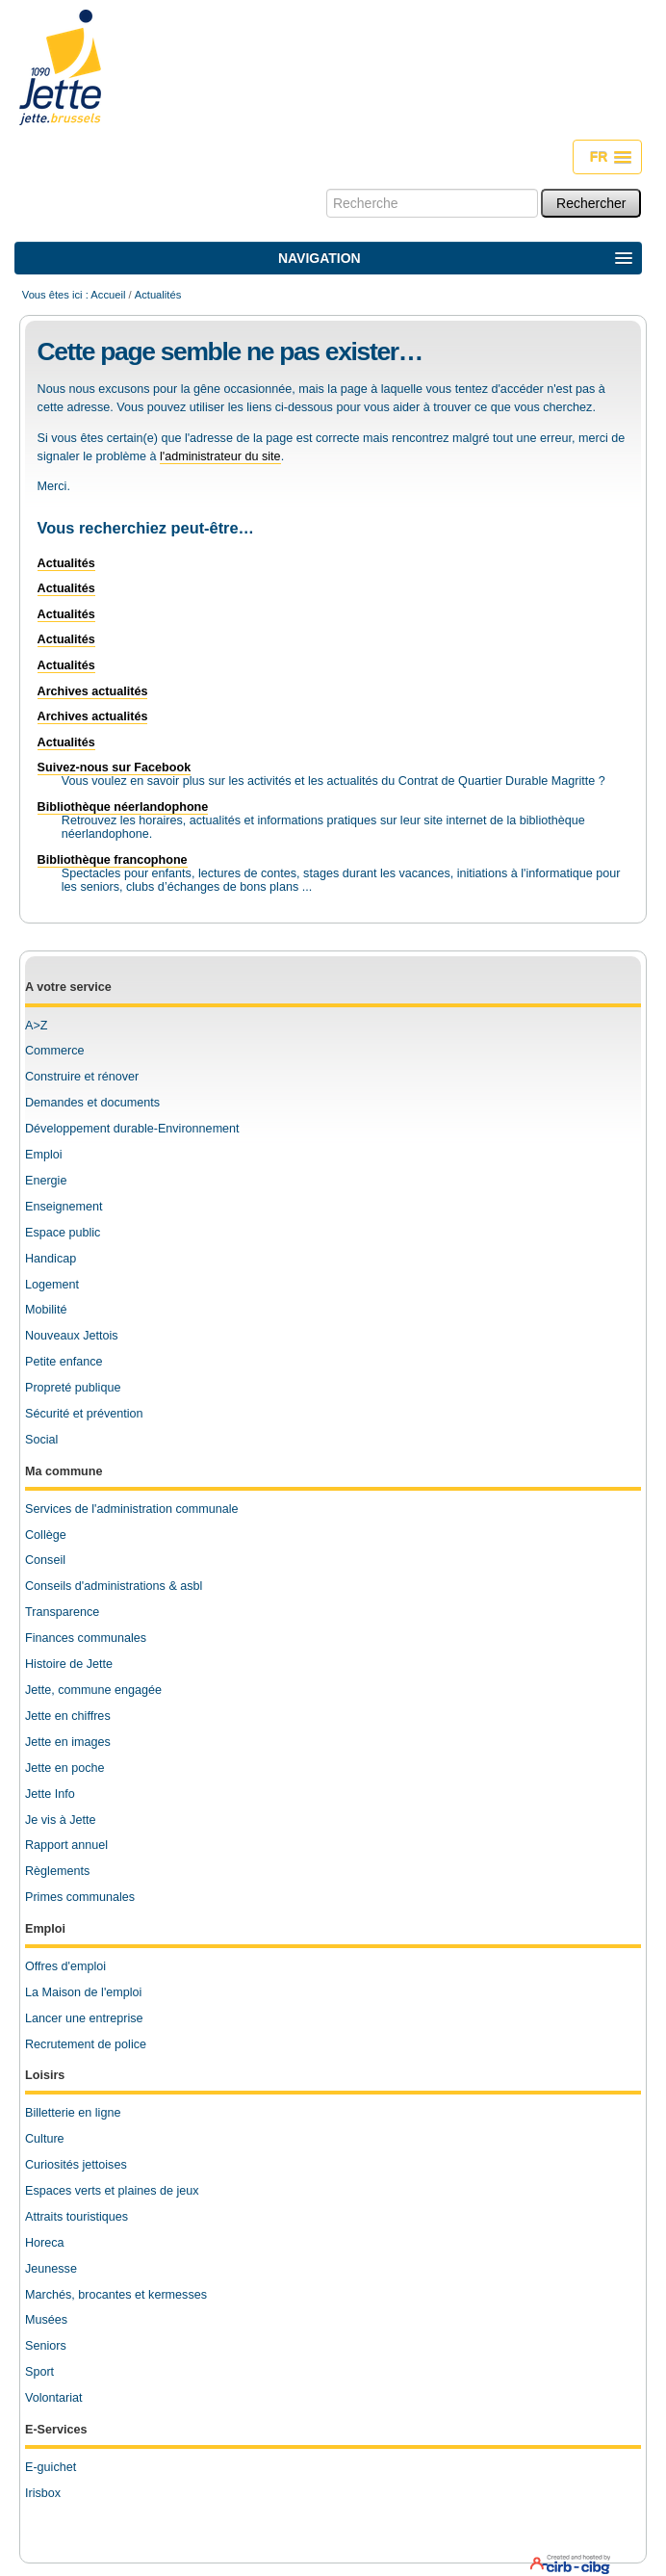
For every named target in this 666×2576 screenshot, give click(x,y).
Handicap (50, 1258)
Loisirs (44, 2075)
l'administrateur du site (220, 456)
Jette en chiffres (68, 1716)
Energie (45, 1180)
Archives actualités (93, 691)
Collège (45, 1535)
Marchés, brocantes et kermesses (116, 2295)
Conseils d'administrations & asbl (113, 1586)
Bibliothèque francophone (113, 860)
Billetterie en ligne (72, 2113)
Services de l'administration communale (132, 1509)
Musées (46, 2320)
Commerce (55, 1050)
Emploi (44, 1154)
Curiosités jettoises (76, 2165)
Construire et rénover (82, 1076)
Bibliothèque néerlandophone (123, 807)
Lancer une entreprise (84, 2018)
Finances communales (85, 1638)
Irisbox (43, 2493)
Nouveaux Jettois (71, 1335)
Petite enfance (64, 1361)
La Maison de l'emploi (83, 1992)
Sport (39, 2372)
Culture (44, 2139)
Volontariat (54, 2398)
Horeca (44, 2243)
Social (41, 1439)
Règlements (57, 1871)
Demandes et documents (92, 1102)
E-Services (56, 2429)
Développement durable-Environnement (132, 1128)
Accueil (107, 294)
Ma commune (63, 1471)
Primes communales (80, 1897)
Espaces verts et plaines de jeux (112, 2191)
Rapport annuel (66, 1845)
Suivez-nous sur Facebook (115, 767)
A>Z (36, 1025)
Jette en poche (65, 1768)
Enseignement (64, 1206)
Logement (52, 1284)
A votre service (68, 987)
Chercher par (325, 188)
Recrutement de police (85, 2044)
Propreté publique (72, 1387)
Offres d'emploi (65, 1966)
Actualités (66, 563)
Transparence (62, 1612)
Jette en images (68, 1742)
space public (66, 1232)
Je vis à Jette (60, 1820)
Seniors (45, 2346)
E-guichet (50, 2467)
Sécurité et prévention (84, 1413)
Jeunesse (51, 2269)
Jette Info (50, 1794)
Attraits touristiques (76, 2217)
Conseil (45, 1560)
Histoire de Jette (69, 1664)
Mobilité (45, 1309)
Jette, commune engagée (93, 1690)
